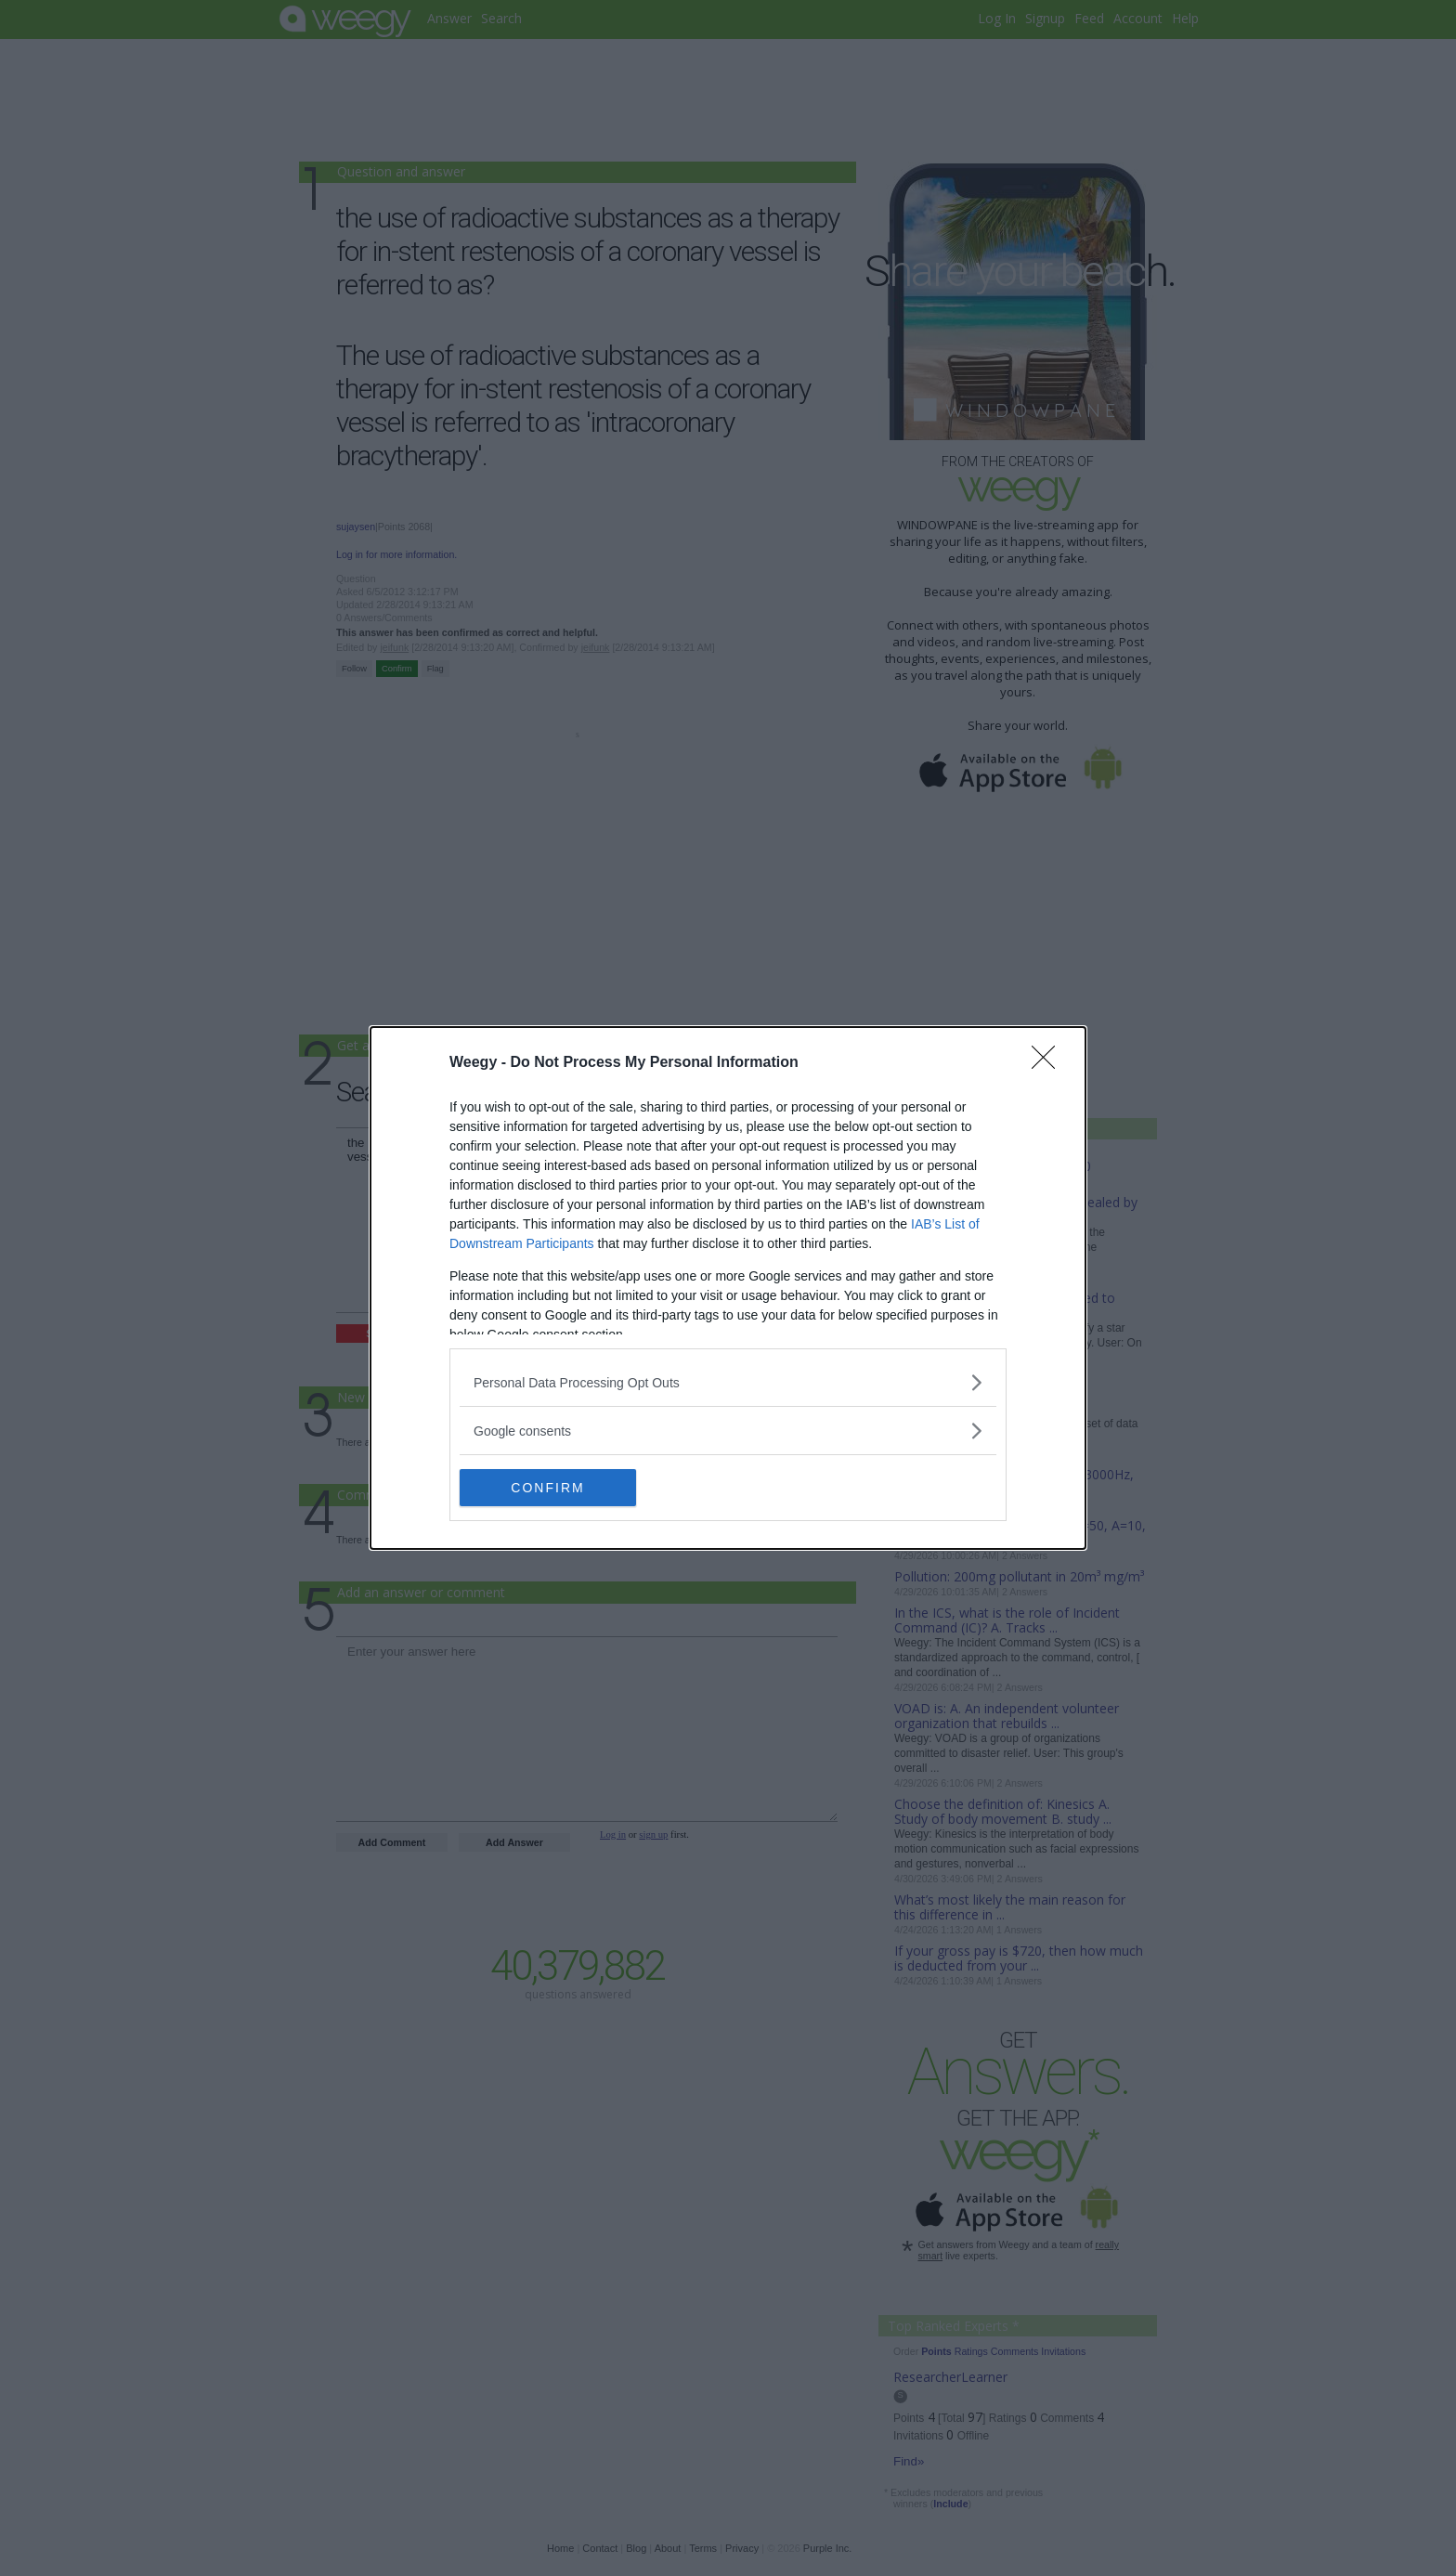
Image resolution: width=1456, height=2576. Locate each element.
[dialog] (728, 1288)
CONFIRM (547, 1486)
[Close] (1049, 1063)
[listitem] (728, 1382)
